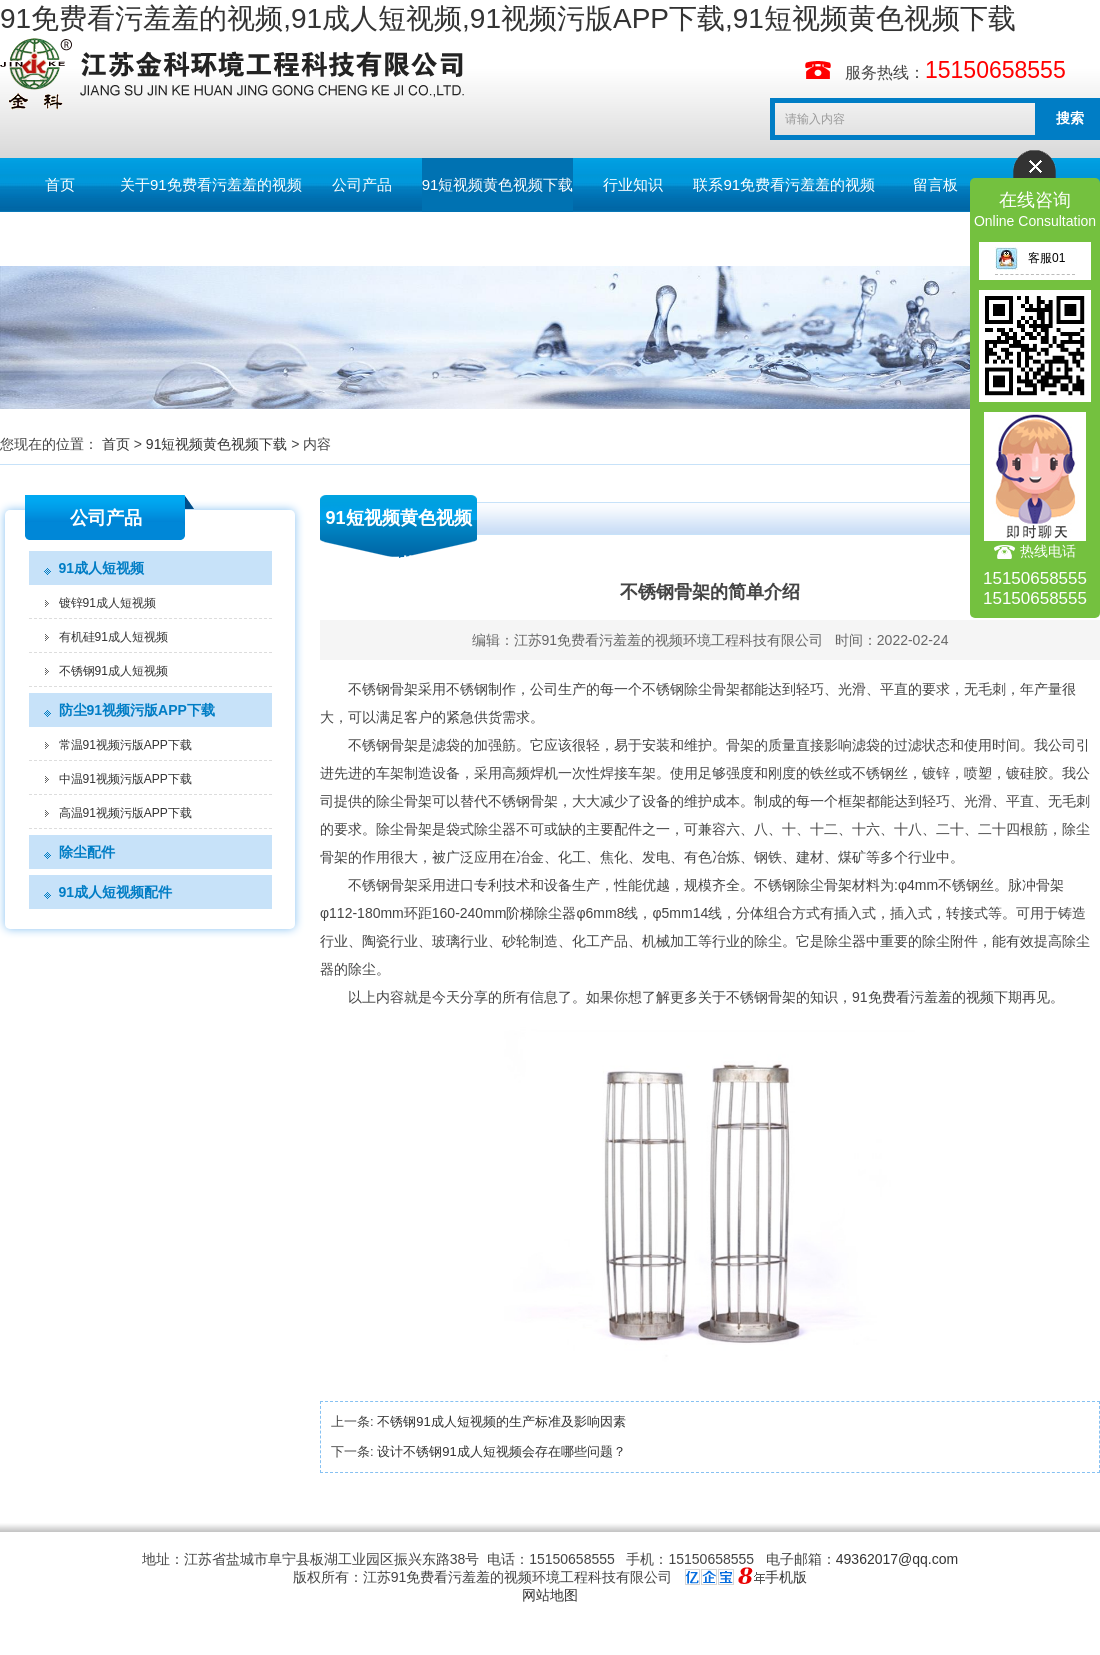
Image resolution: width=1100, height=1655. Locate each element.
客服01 (1030, 258)
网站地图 (550, 1595)
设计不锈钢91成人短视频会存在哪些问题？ (501, 1451)
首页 (60, 184)
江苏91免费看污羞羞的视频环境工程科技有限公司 (669, 640)
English (59, 238)
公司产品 (362, 184)
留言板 (935, 184)
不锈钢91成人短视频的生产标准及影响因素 (501, 1421)
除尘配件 (87, 852)
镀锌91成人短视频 (107, 603)
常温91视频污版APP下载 (125, 745)
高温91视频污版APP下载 (125, 813)
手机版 (786, 1577)
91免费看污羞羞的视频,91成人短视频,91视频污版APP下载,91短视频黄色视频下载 (508, 18)
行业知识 (633, 184)
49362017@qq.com (897, 1559)
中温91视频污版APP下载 (125, 779)
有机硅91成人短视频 (113, 637)
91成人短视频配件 (116, 892)
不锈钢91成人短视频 (113, 671)
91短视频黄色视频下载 (498, 184)
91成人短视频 (102, 568)
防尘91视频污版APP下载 (137, 710)
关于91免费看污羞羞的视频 (211, 184)
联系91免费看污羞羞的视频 (784, 184)
